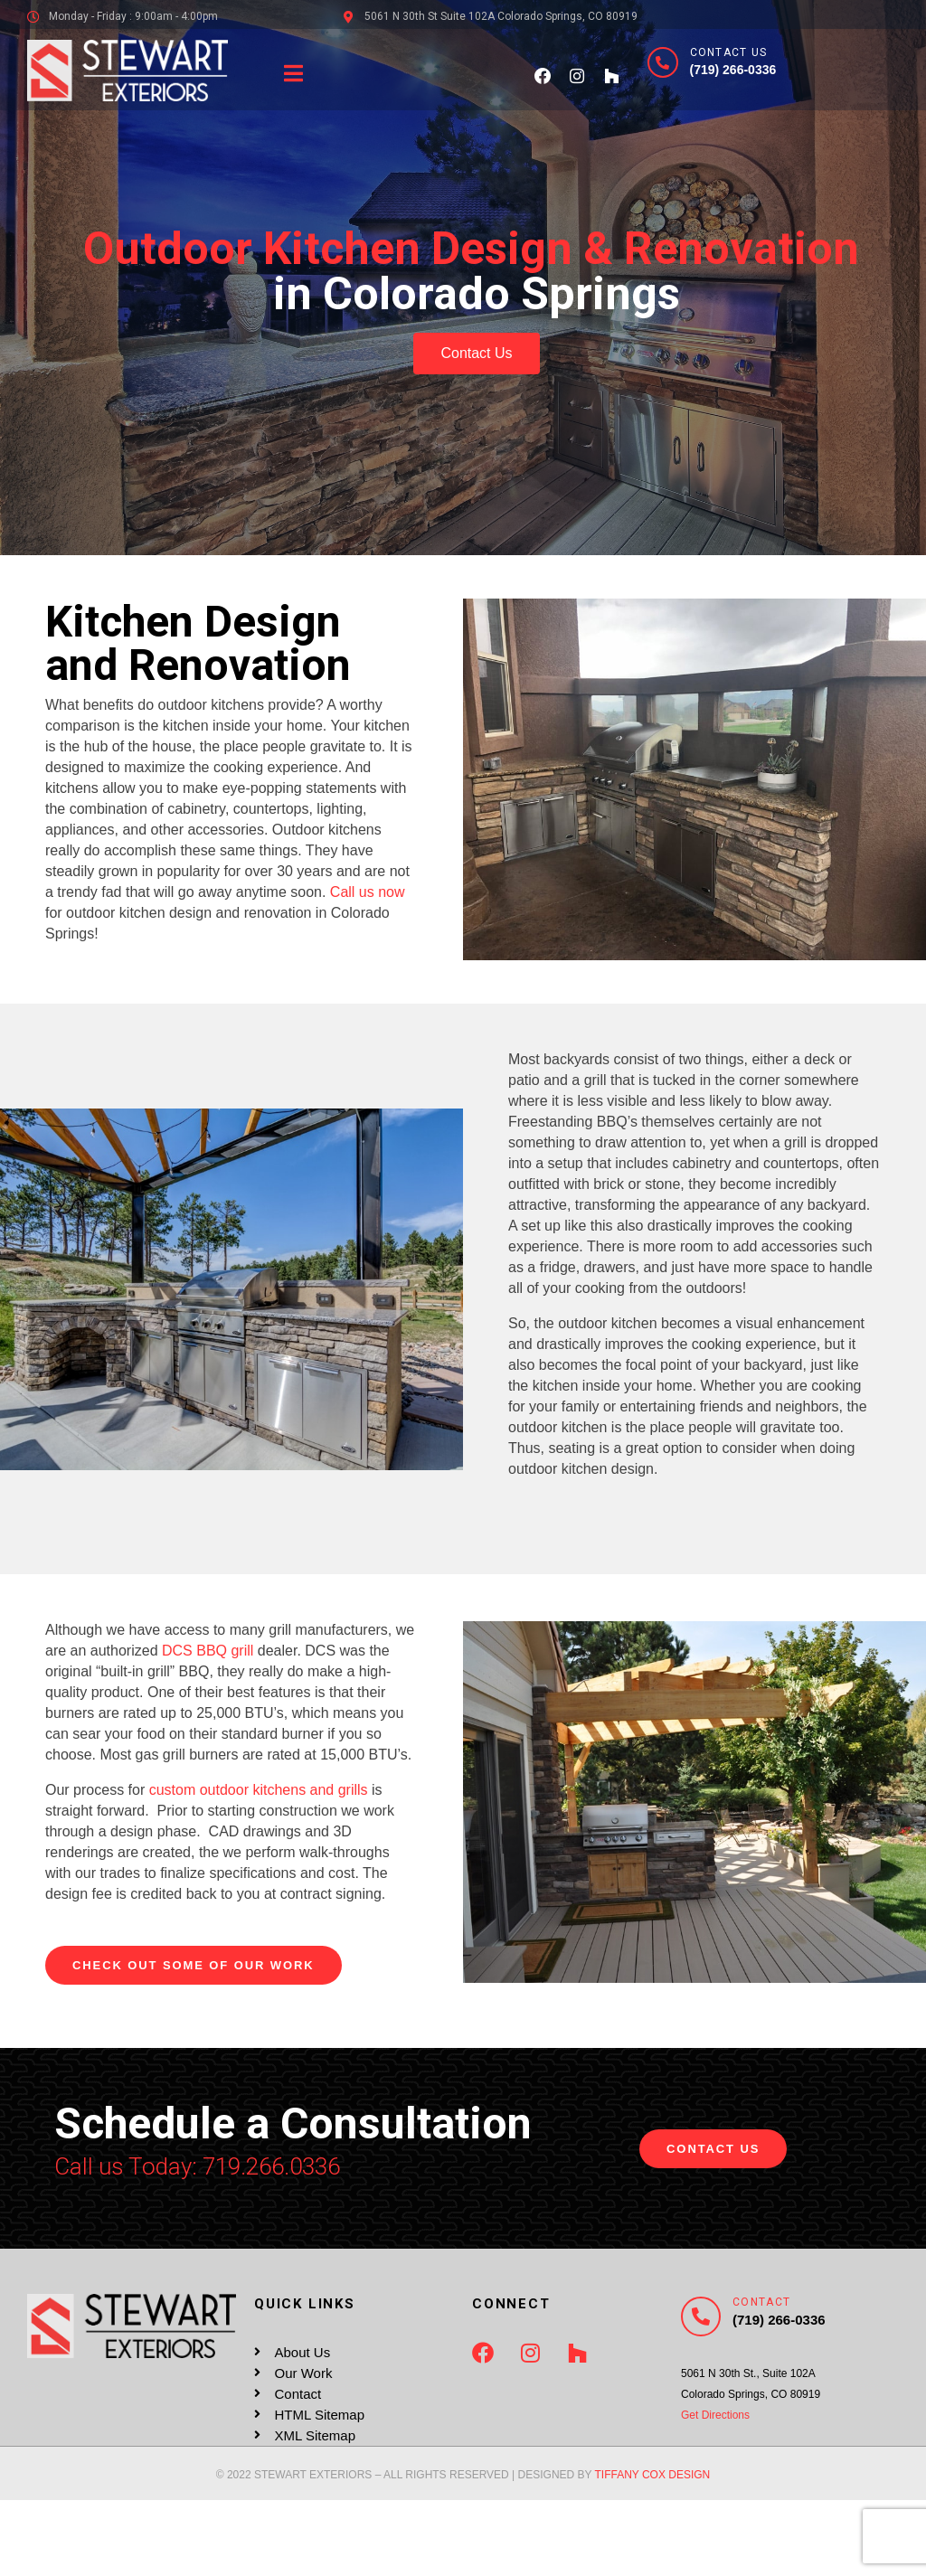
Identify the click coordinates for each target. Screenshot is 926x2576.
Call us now (367, 892)
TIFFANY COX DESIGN (652, 2474)
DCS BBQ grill (207, 1650)
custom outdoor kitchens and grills (258, 1790)
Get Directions (715, 2415)
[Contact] (701, 2316)
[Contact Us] (662, 62)
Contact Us (729, 52)
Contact (761, 2302)
